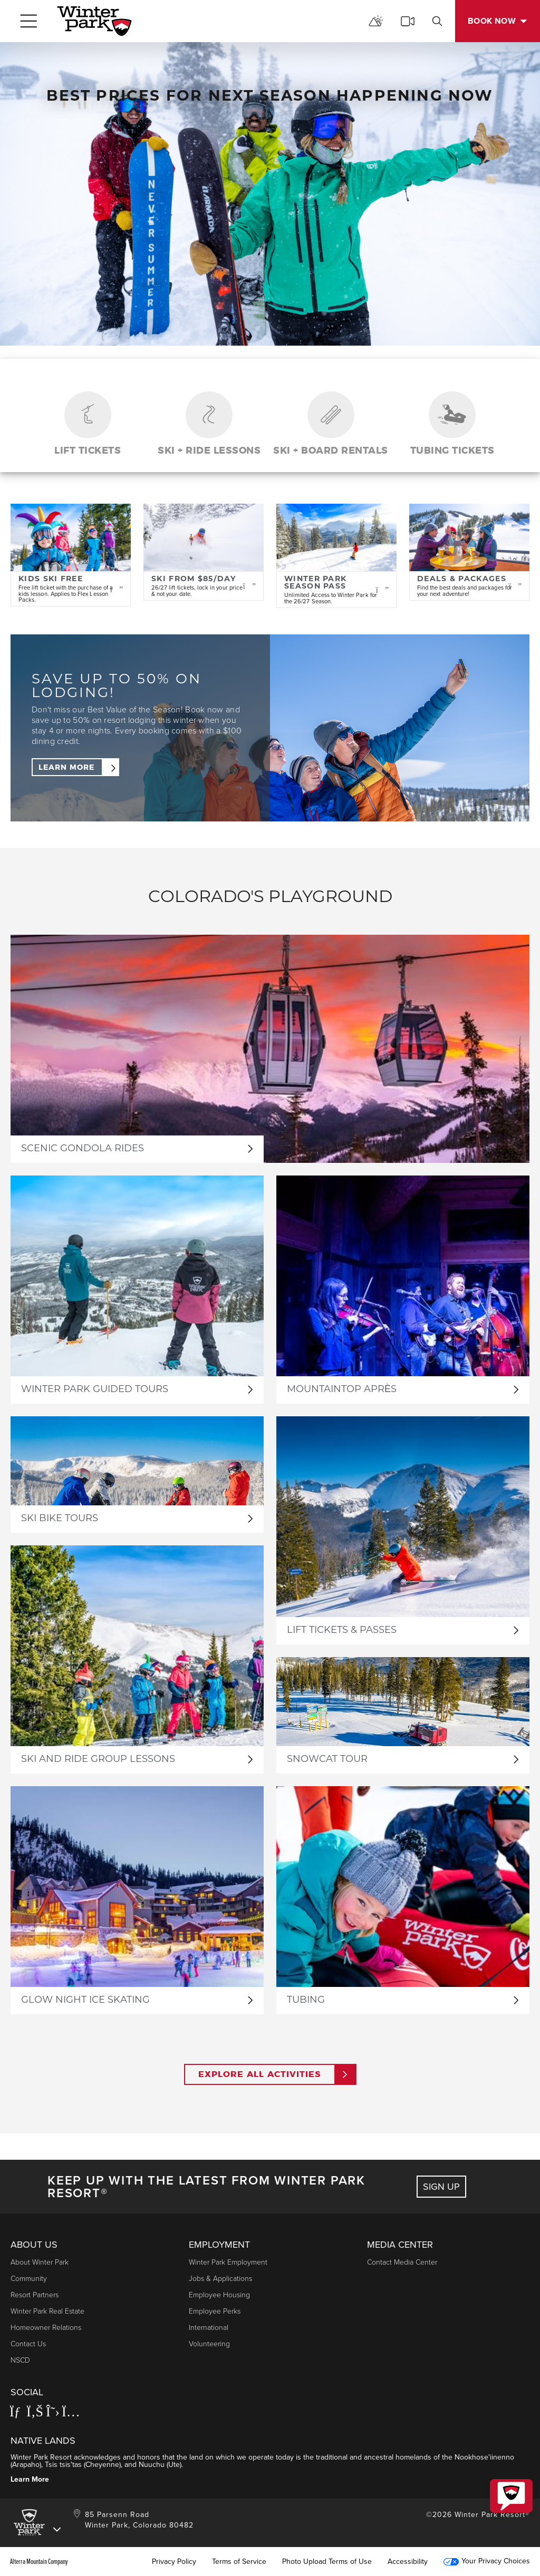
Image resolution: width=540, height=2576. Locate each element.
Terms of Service (239, 2561)
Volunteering (209, 2343)
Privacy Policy (174, 2561)
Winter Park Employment (228, 2262)
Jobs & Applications (220, 2278)
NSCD (20, 2360)
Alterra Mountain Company (39, 2561)
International (208, 2327)
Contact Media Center (402, 2262)
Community (29, 2278)
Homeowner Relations (46, 2327)
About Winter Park (40, 2262)
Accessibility (408, 2561)
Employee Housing (219, 2294)
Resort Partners (35, 2294)
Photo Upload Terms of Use (327, 2561)
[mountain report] (376, 21)
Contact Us (28, 2343)
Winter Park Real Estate (47, 2311)
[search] (437, 21)
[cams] (407, 21)
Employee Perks (214, 2311)
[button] (511, 2496)
